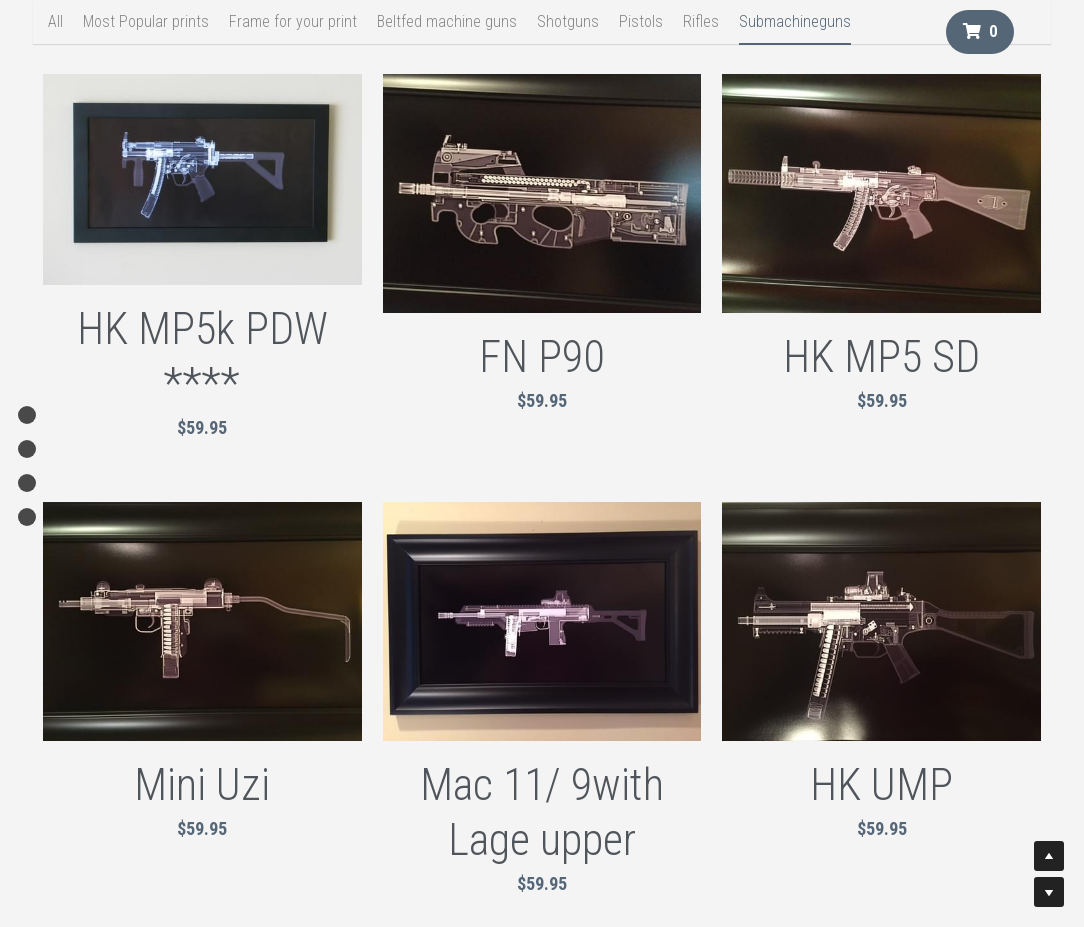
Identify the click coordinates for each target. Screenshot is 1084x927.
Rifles (701, 21)
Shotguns (568, 21)
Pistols (641, 21)
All (55, 21)
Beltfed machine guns (447, 21)
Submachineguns (795, 21)
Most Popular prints (146, 21)
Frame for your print (293, 21)
